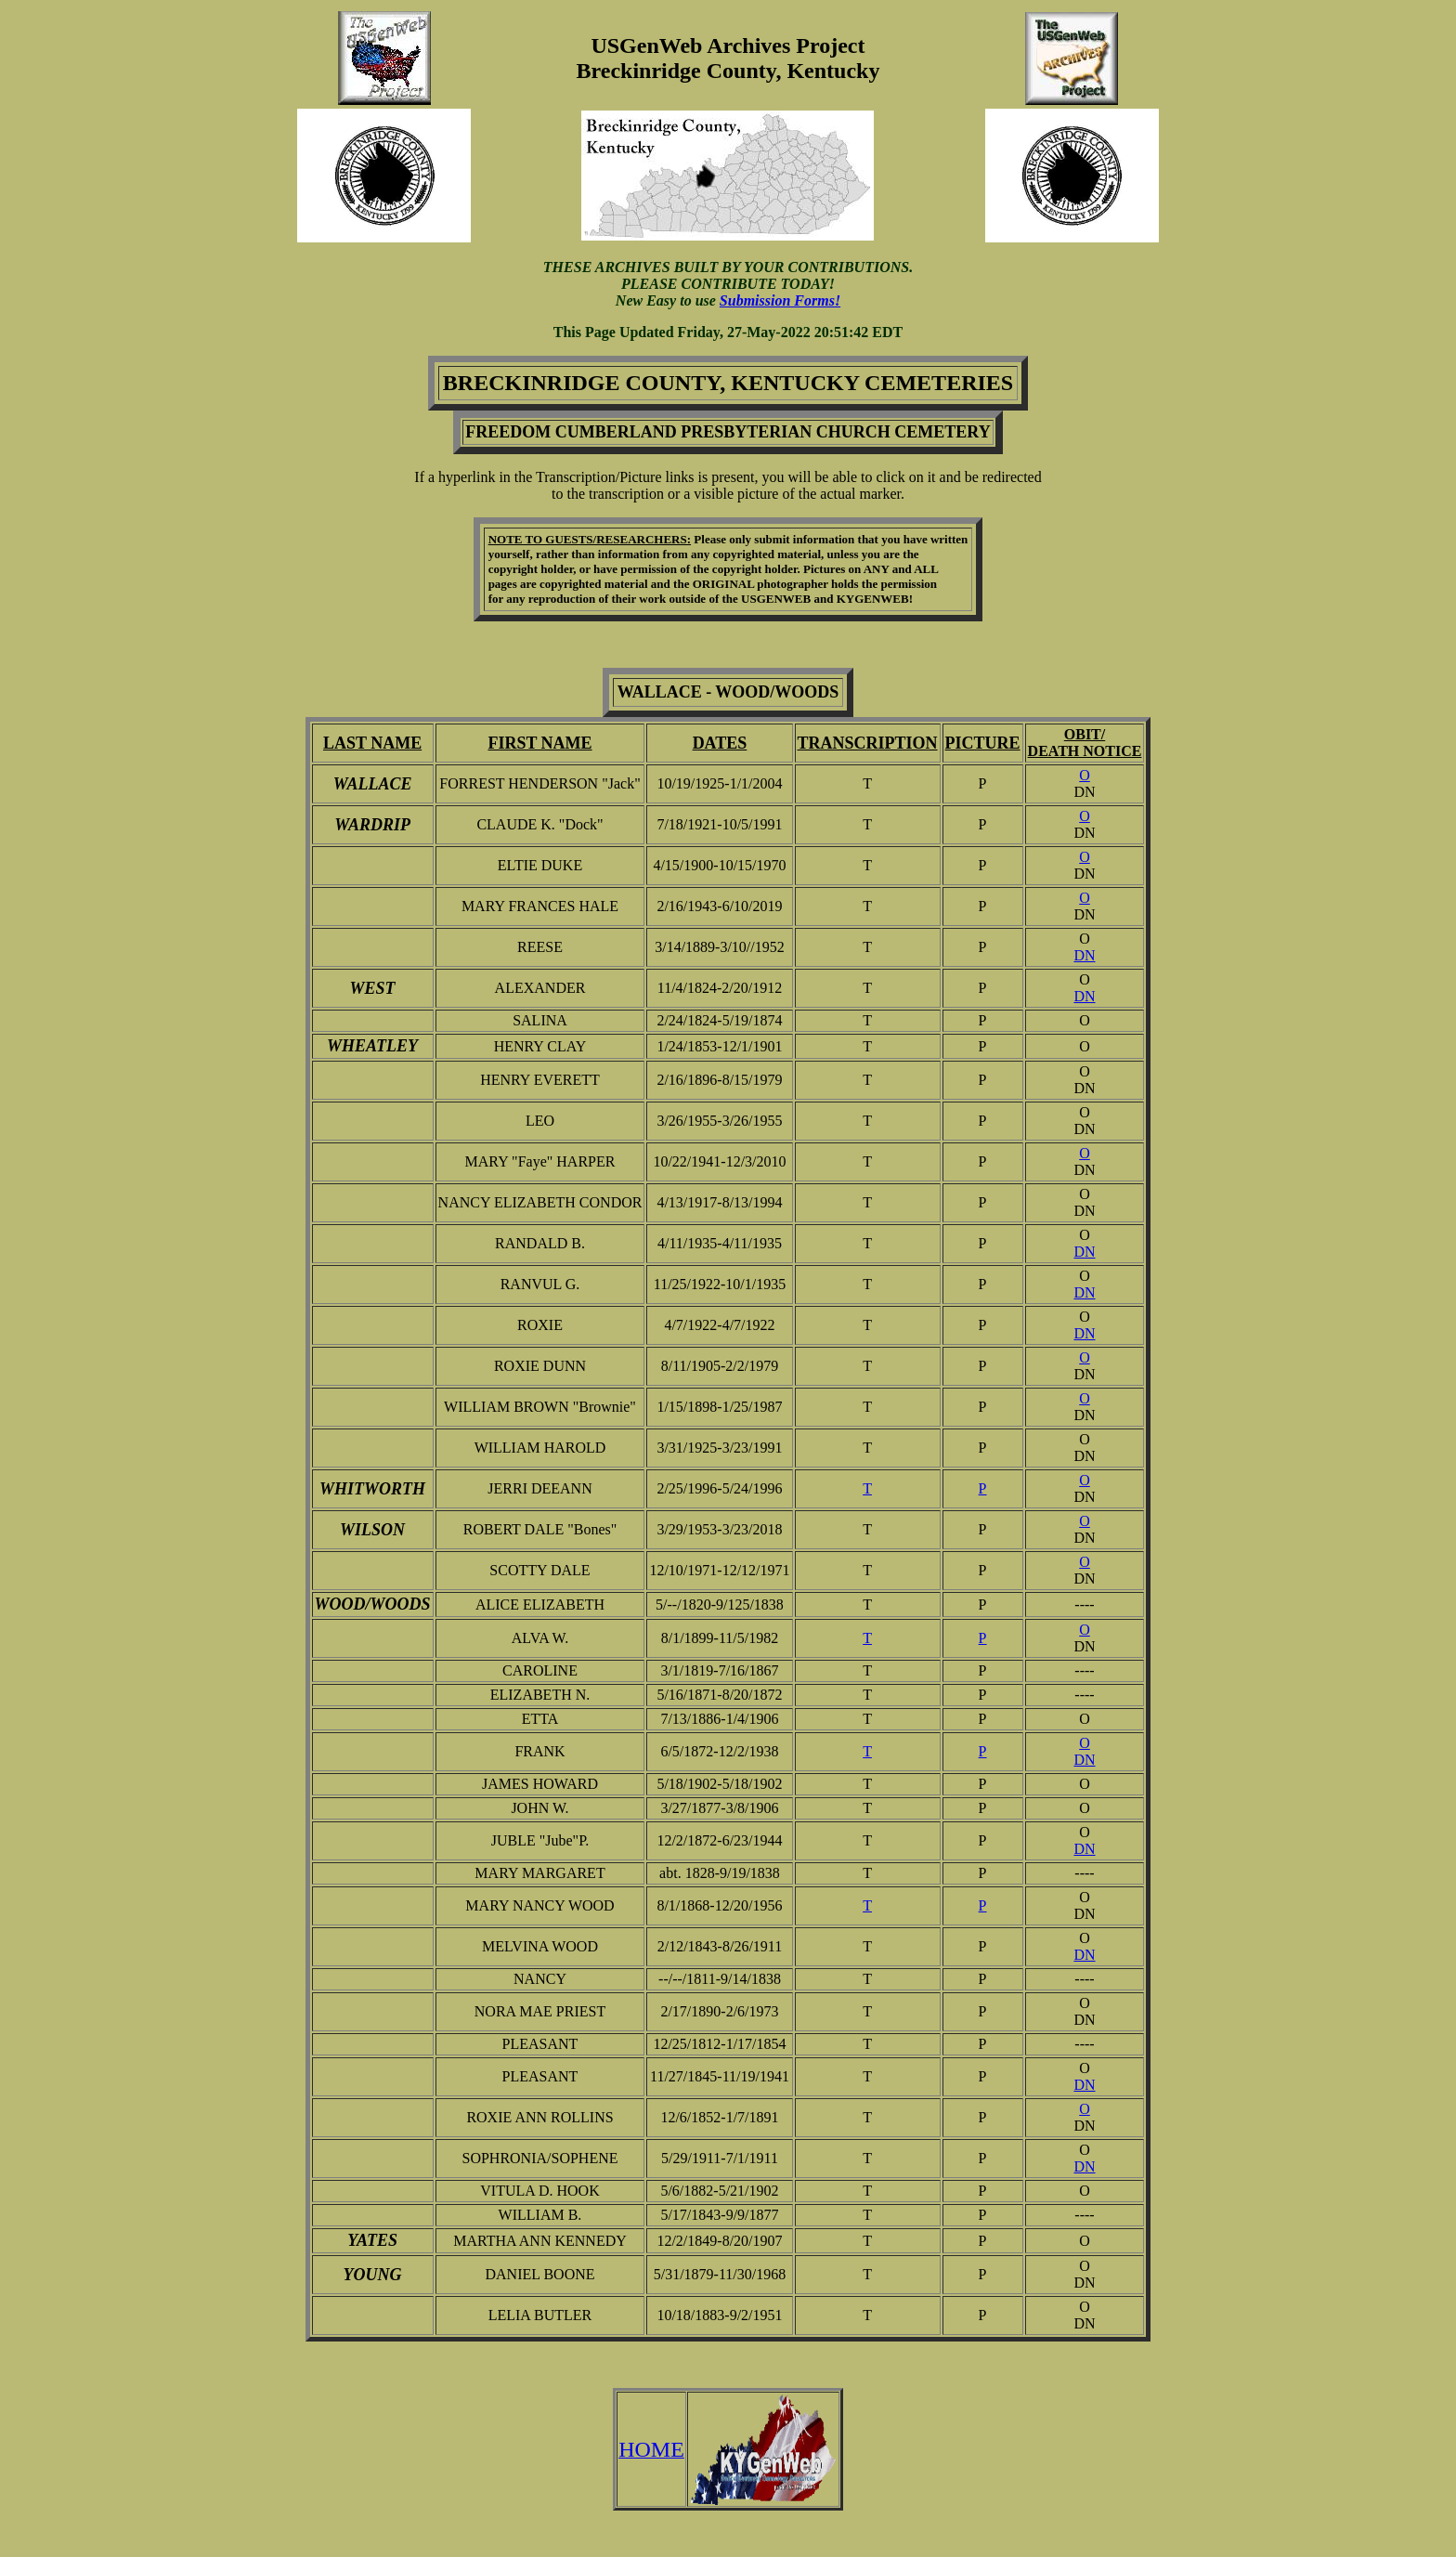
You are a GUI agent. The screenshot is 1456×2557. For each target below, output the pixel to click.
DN (1084, 955)
